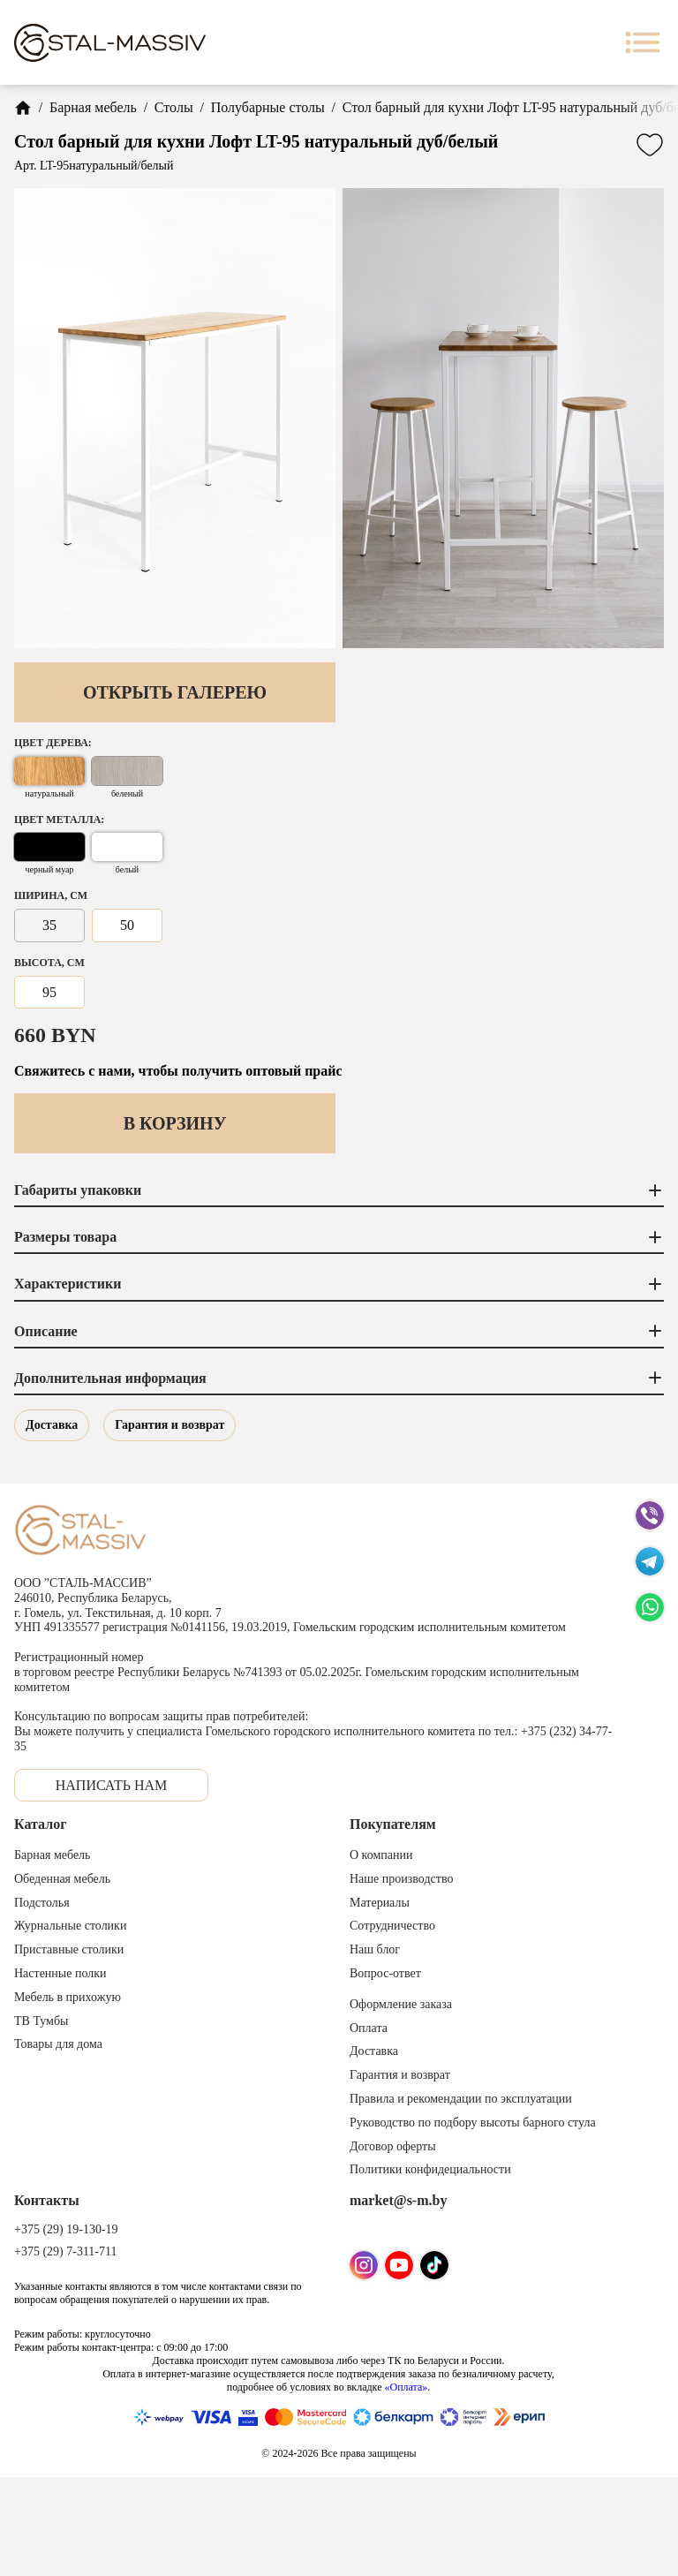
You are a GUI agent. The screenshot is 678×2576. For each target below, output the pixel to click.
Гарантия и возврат (169, 1425)
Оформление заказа (401, 2004)
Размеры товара (339, 1237)
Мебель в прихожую (67, 1997)
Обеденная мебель (62, 1878)
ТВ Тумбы (41, 2021)
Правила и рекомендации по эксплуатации (461, 2098)
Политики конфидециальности (430, 2169)
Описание (339, 1331)
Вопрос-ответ (385, 1973)
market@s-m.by (398, 2200)
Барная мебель (93, 107)
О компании (381, 1855)
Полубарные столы (268, 107)
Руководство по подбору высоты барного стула (473, 2122)
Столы (173, 107)
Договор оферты (393, 2146)
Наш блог (375, 1949)
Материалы (380, 1902)
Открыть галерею (175, 692)
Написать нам (112, 1785)
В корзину (175, 1123)
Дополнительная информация (339, 1377)
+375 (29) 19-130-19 (66, 2229)
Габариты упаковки (339, 1190)
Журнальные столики (70, 1925)
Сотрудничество (392, 1925)
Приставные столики (69, 1949)
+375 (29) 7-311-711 (65, 2251)
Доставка (52, 1425)
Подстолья (42, 1902)
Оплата (369, 2028)
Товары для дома (58, 2044)
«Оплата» (405, 2387)
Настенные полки (60, 1973)
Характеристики (339, 1284)
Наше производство (401, 1878)
